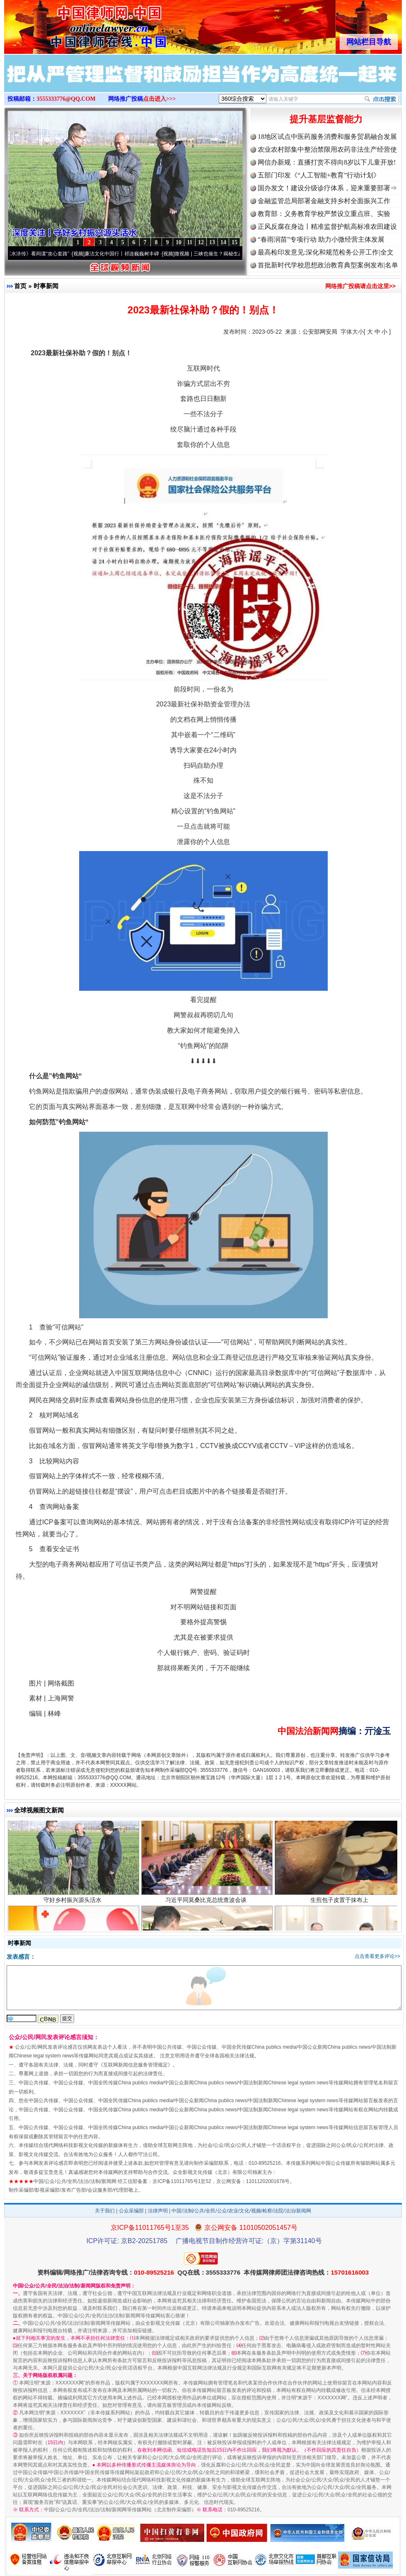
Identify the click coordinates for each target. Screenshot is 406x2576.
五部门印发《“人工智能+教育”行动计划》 (319, 175)
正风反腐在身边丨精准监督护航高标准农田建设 (327, 226)
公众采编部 (131, 2211)
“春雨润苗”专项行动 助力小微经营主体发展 (321, 239)
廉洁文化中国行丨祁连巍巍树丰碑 (127, 254)
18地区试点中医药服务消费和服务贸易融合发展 (327, 136)
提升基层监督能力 (326, 119)
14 (223, 242)
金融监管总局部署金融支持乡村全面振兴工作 (324, 200)
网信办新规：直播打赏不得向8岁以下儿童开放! (327, 162)
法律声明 (158, 2211)
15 (234, 242)
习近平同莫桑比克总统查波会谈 (207, 1907)
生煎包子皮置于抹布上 (340, 1907)
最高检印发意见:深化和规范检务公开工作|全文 (326, 252)
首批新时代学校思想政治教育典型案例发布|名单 (328, 265)
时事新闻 (46, 285)
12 (201, 242)
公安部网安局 (319, 331)
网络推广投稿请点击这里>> (360, 286)
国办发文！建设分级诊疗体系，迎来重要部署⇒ (327, 188)
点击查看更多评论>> (377, 1956)
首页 (20, 285)
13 (212, 242)
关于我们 (105, 2211)
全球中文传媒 (72, 24)
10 (178, 242)
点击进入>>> (159, 99)
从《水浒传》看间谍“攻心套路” (41, 254)
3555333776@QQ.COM (66, 99)
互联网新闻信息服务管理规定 (135, 2065)
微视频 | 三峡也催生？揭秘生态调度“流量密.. (229, 254)
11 (189, 242)
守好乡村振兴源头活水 (73, 1907)
